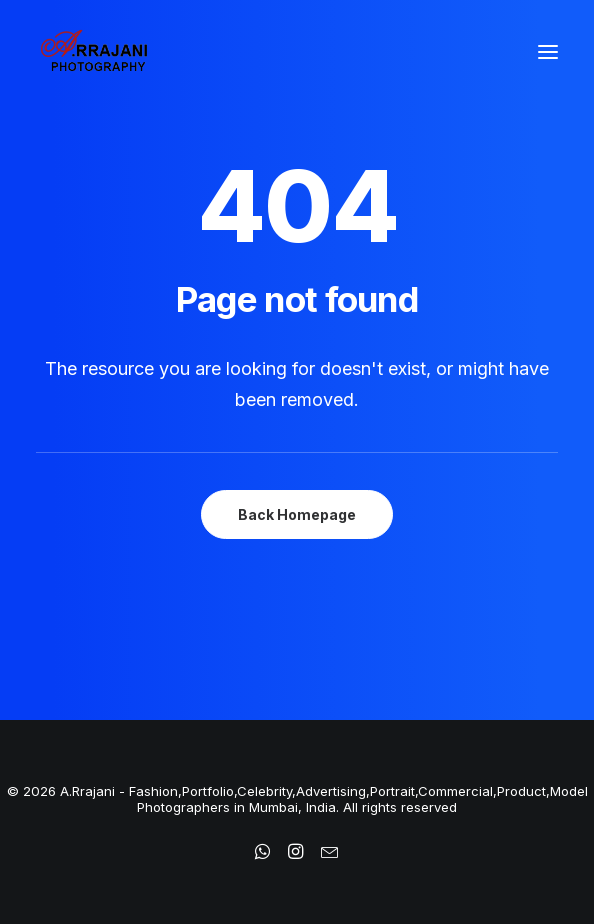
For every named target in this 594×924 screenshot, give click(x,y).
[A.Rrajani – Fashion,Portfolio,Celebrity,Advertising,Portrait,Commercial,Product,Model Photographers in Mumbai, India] (93, 52)
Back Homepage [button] (297, 514)
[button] (548, 52)
